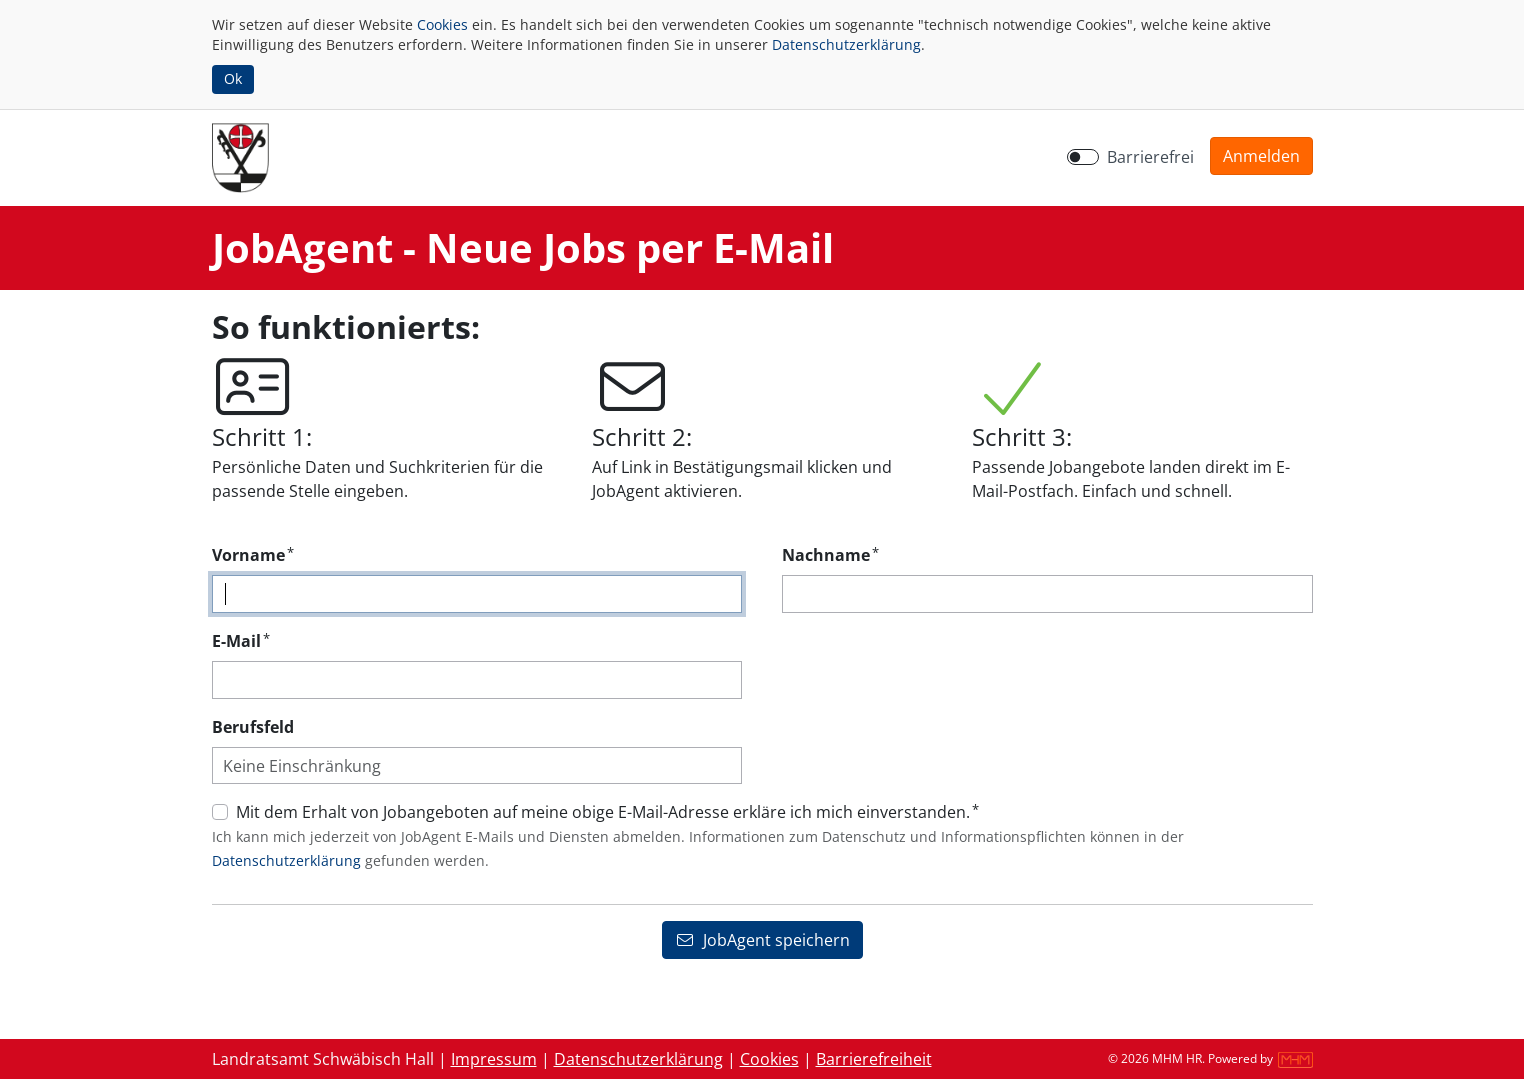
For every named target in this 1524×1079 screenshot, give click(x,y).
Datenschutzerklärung (846, 44)
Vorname (253, 554)
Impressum (494, 1059)
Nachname (830, 554)
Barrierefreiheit (874, 1059)
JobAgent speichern (762, 940)
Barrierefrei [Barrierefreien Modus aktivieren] (1150, 157)
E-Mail (241, 640)
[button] (1261, 156)
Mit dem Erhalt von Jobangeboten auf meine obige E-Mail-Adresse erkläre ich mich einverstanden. (607, 811)
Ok (233, 78)
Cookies (442, 24)
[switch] (1083, 157)
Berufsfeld (253, 727)
